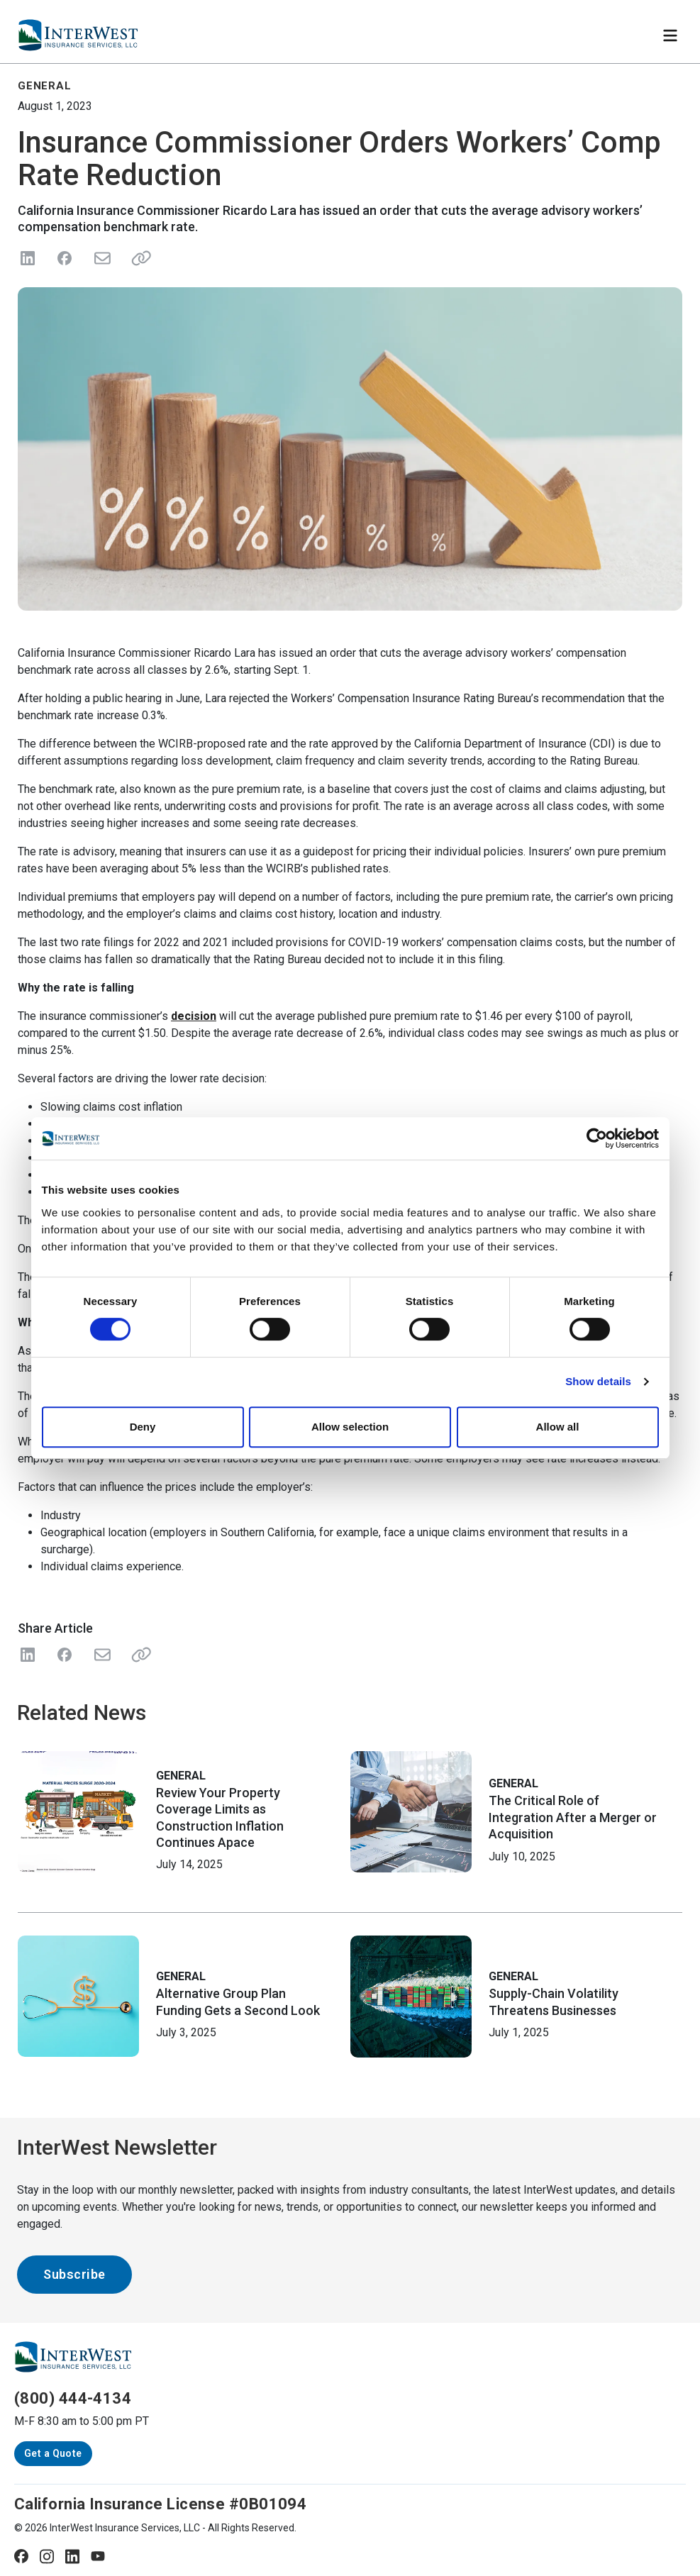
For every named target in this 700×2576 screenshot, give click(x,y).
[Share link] (138, 258)
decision (193, 1016)
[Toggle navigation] (670, 35)
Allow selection (350, 1427)
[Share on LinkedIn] (28, 258)
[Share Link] (138, 1655)
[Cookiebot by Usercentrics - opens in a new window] (597, 1138)
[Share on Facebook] (64, 258)
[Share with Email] (101, 1655)
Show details (598, 1381)
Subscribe (74, 2274)
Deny (143, 1427)
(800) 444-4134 (72, 2398)
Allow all (557, 1427)
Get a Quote (53, 2453)
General (181, 1775)
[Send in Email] (101, 258)
